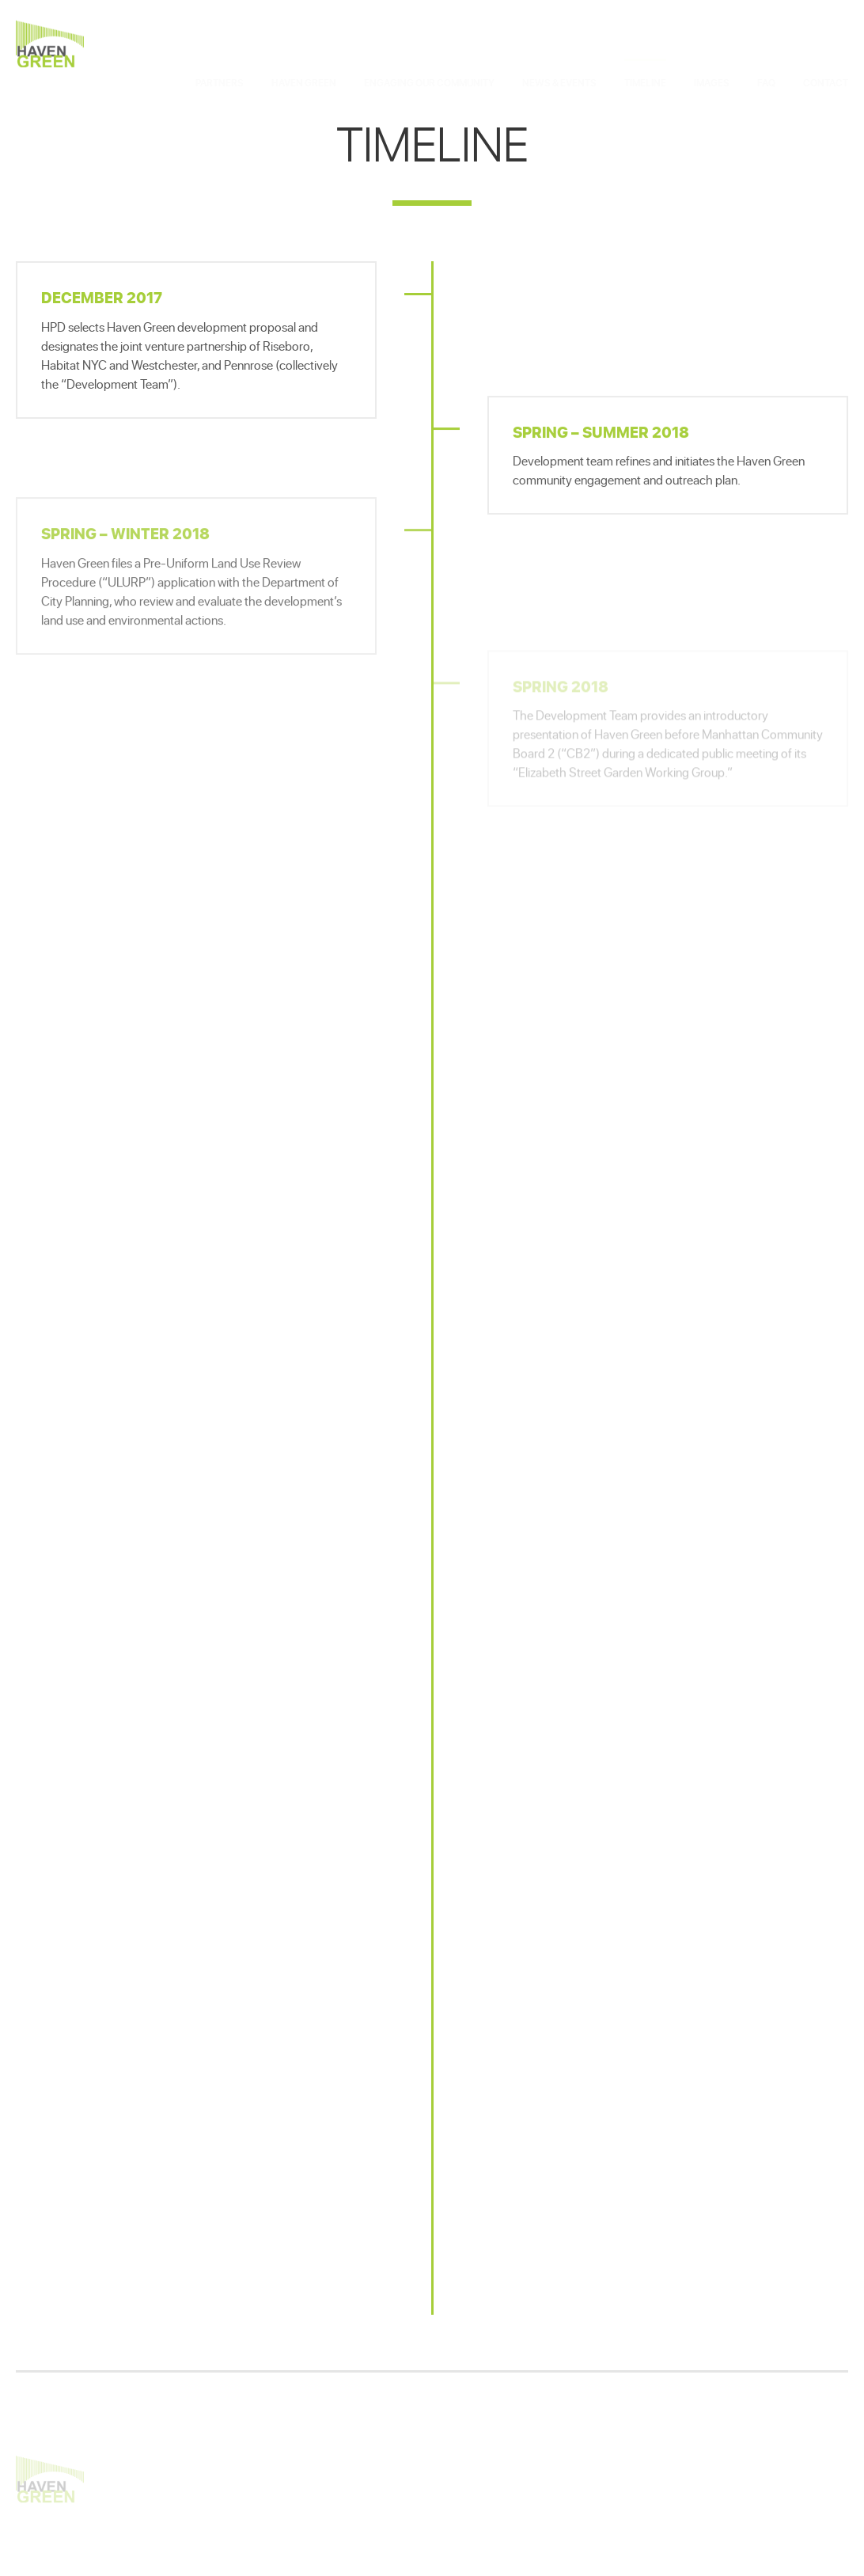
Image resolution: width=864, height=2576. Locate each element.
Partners (219, 46)
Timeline (645, 46)
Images (711, 46)
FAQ (766, 46)
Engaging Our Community (429, 46)
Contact (825, 46)
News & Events (559, 46)
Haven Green (50, 44)
